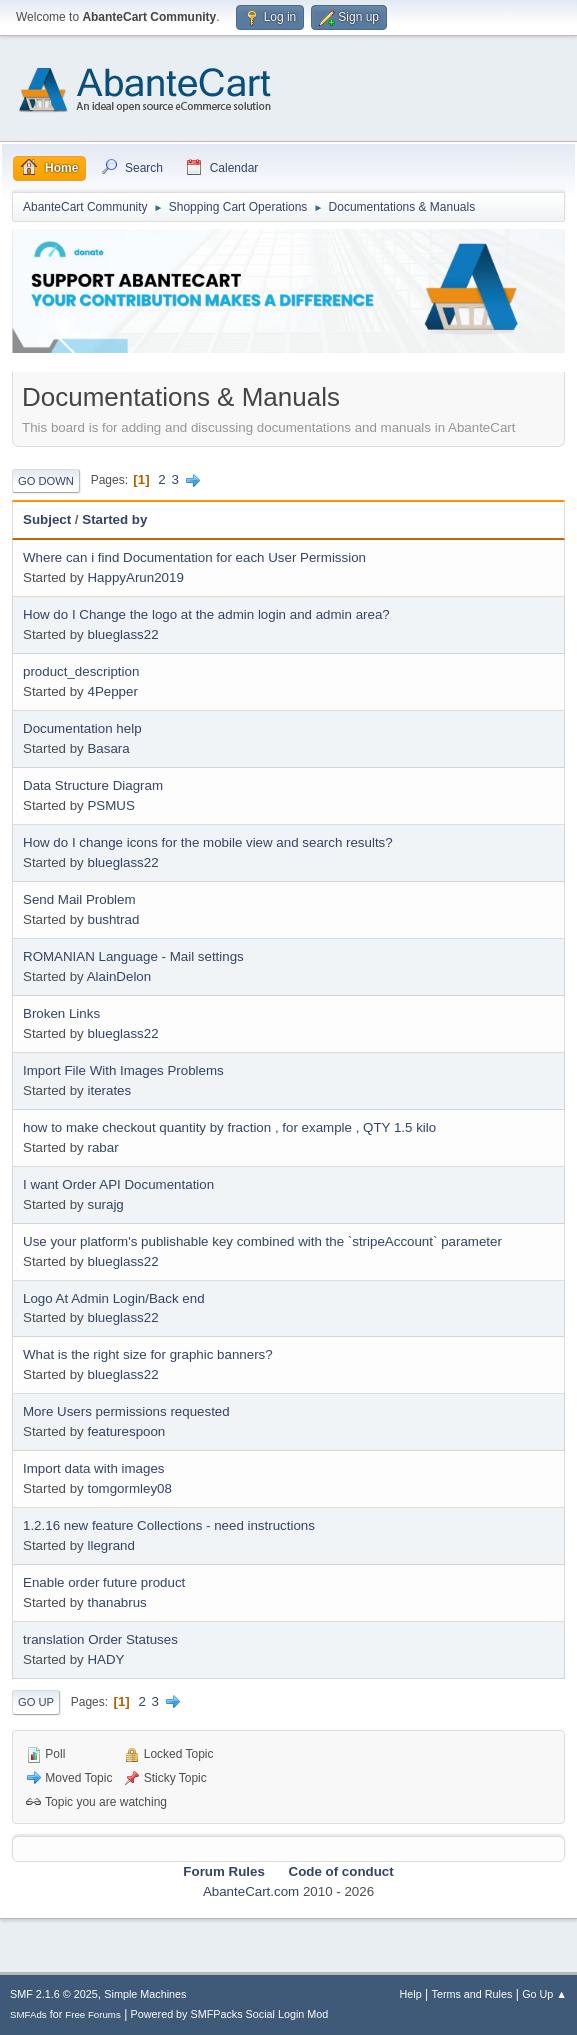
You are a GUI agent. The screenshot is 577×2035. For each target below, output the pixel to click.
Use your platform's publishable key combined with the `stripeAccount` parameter (262, 1241)
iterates (109, 1090)
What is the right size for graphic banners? (148, 1354)
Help (411, 1994)
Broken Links (61, 1013)
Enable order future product (104, 1582)
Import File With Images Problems (123, 1070)
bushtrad (113, 919)
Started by (114, 519)
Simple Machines (145, 1994)
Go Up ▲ (544, 1994)
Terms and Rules (472, 1994)
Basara (108, 748)
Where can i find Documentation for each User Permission (194, 557)
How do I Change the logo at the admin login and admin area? (206, 614)
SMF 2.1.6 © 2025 (54, 1994)
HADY (105, 1659)
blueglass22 (122, 634)
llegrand (110, 1545)
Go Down (46, 481)
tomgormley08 (129, 1488)
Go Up (36, 1702)
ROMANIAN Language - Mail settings (133, 956)
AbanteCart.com (251, 1891)
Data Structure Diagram (93, 785)
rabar (102, 1147)
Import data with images (94, 1468)
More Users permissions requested (126, 1411)
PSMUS (110, 805)
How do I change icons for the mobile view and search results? (208, 842)
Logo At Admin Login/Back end (114, 1298)
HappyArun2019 (135, 577)
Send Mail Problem (79, 899)
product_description (81, 671)
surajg (105, 1204)
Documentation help (82, 728)
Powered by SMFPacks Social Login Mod (230, 2014)
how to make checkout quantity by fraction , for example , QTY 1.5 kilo (229, 1127)
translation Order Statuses (100, 1639)
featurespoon (126, 1431)
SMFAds (28, 2014)
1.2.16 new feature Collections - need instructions (169, 1525)
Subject (47, 519)
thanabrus (116, 1602)
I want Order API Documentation (118, 1184)
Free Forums (93, 2014)
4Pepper (112, 691)
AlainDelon (119, 976)
